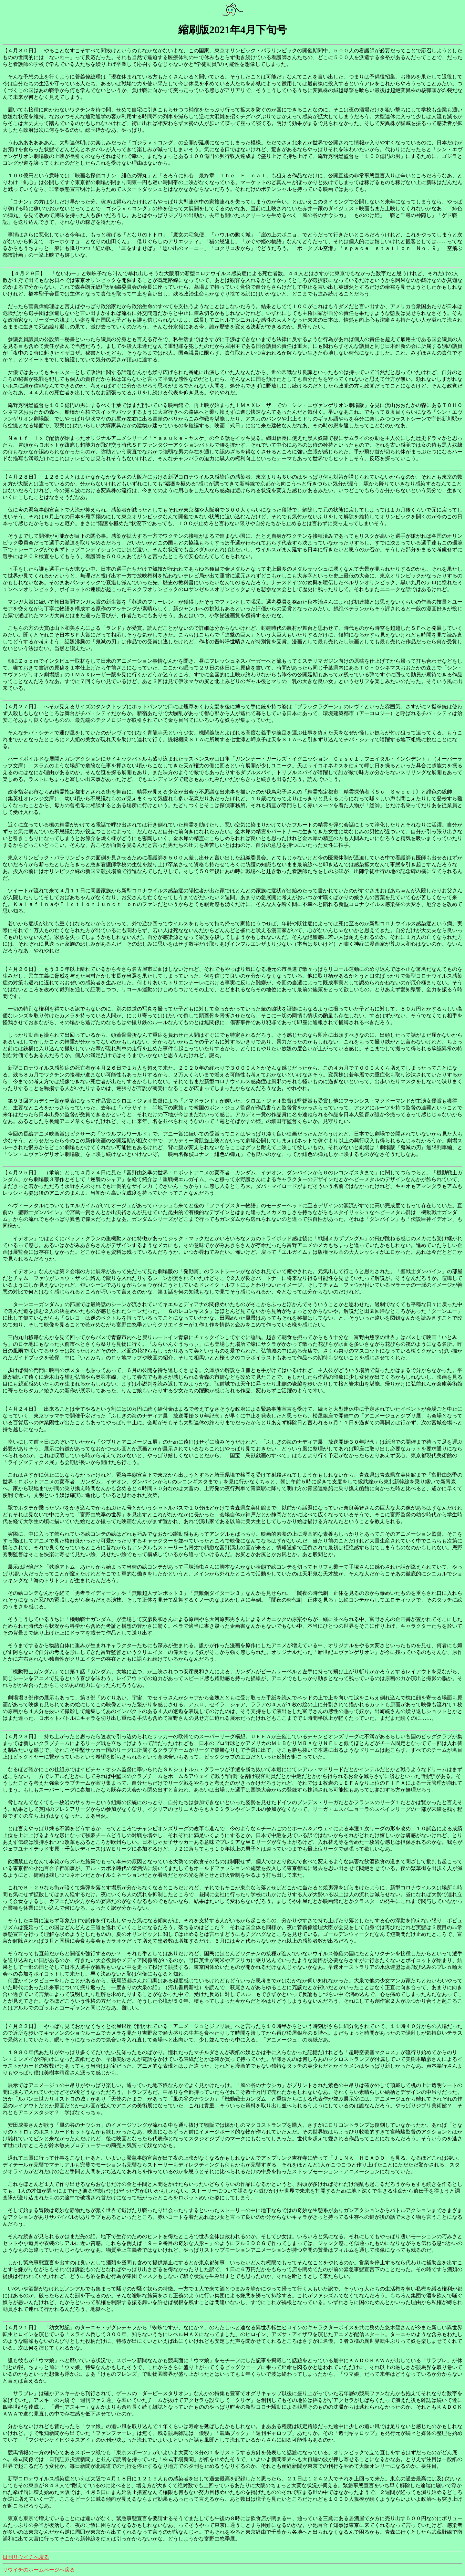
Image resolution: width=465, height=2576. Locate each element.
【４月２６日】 (21, 969)
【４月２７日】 (21, 706)
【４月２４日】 (21, 1409)
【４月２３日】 (21, 1736)
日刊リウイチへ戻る (26, 2557)
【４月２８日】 (21, 477)
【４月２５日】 (21, 1172)
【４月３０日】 (21, 50)
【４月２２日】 (21, 2026)
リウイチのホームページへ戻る (39, 2569)
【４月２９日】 (27, 273)
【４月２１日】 (21, 2327)
